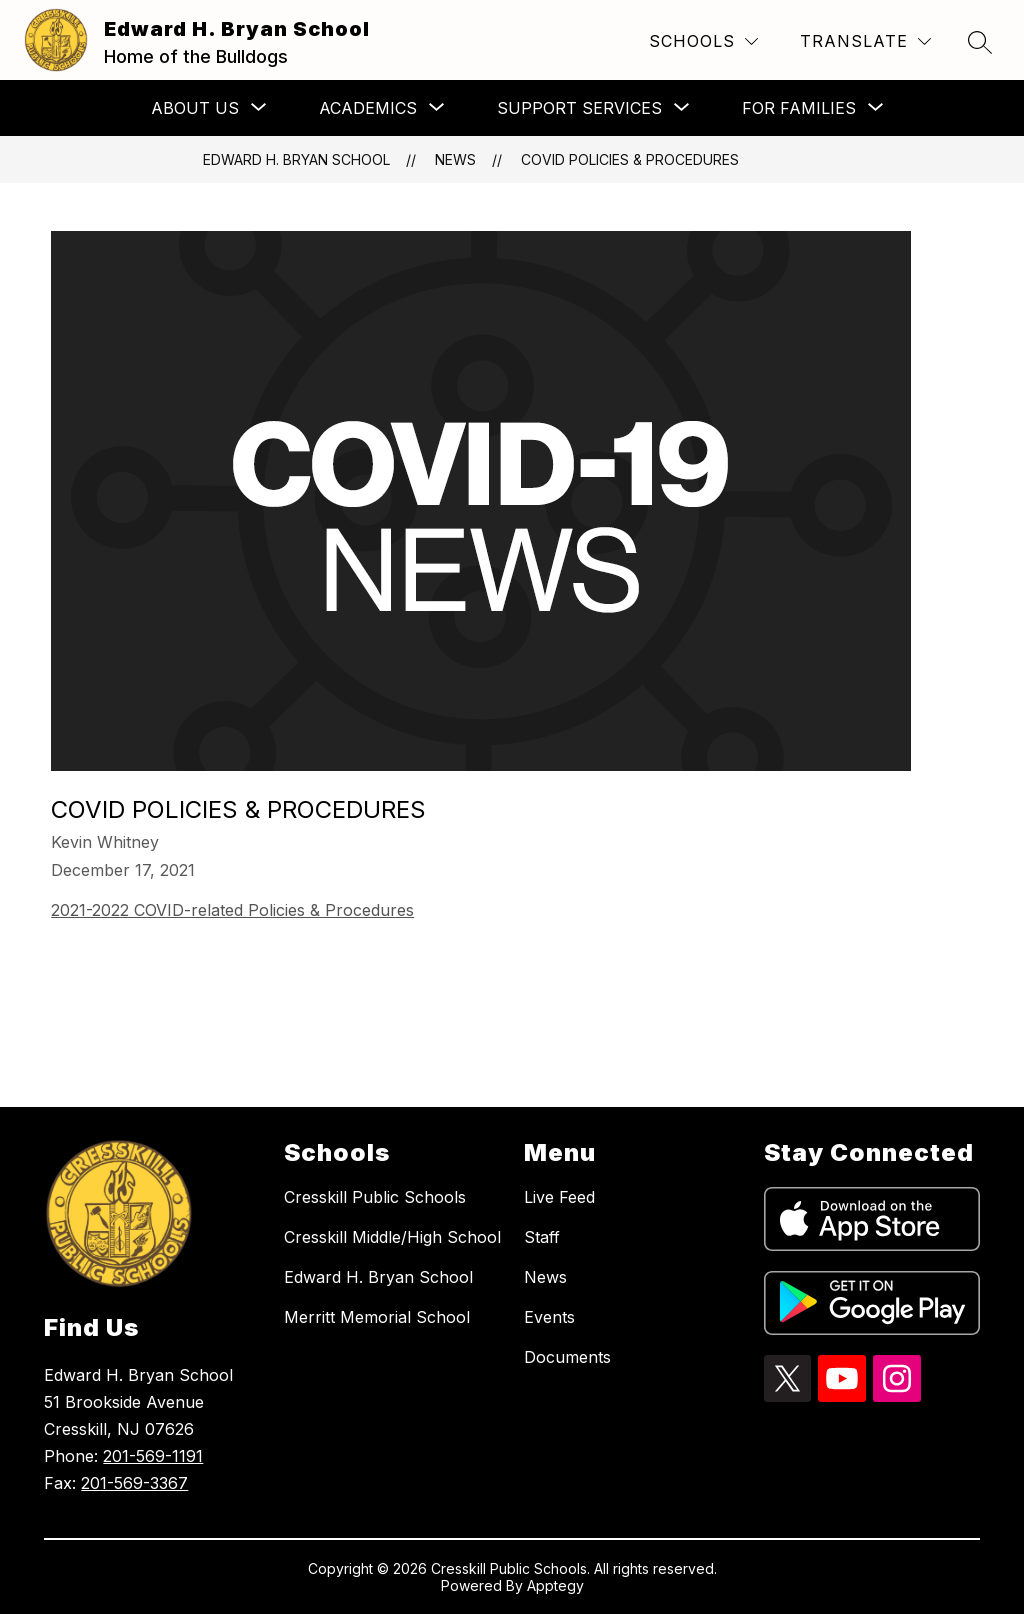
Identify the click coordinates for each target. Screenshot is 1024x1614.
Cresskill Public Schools (375, 1197)
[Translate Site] (865, 41)
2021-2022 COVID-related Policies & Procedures (232, 910)
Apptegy (555, 1585)
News (455, 159)
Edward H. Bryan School (296, 159)
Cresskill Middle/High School (392, 1237)
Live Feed (559, 1197)
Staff (542, 1237)
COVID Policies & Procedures (630, 159)
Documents (567, 1357)
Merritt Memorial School (377, 1317)
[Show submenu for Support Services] (579, 108)
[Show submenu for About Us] (195, 108)
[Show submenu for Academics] (368, 108)
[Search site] (980, 42)
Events (549, 1317)
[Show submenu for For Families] (799, 108)
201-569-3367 (134, 1483)
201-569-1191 (153, 1456)
